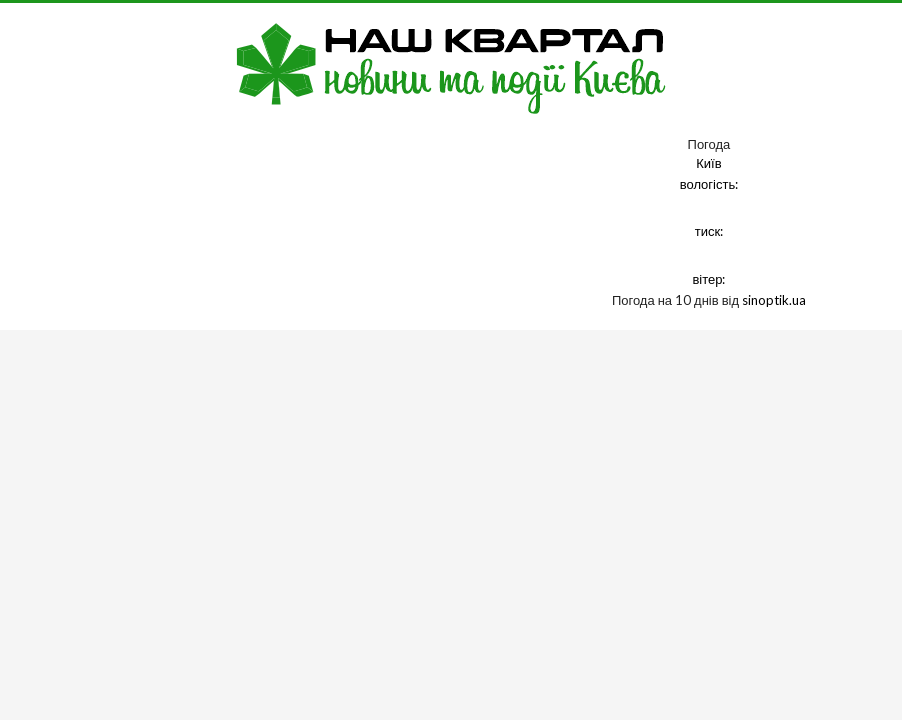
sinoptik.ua (774, 300)
